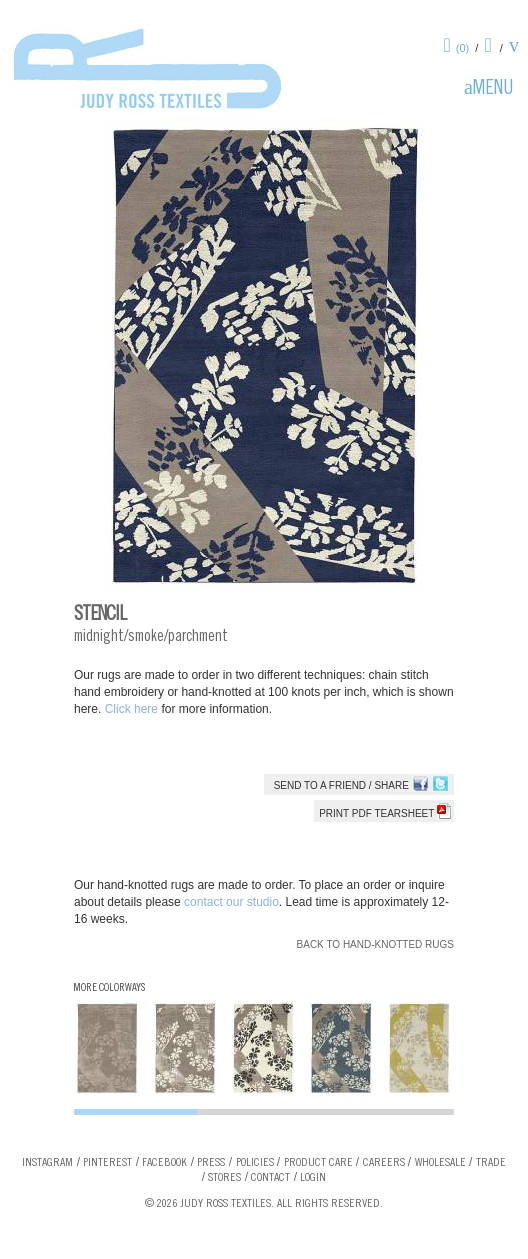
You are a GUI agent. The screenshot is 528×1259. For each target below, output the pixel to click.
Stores (224, 1178)
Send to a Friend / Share (341, 785)
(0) (462, 48)
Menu (493, 90)
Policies (255, 1163)
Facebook (164, 1163)
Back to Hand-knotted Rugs (375, 944)
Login (313, 1178)
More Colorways (109, 988)
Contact (270, 1178)
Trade (491, 1163)
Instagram (47, 1163)
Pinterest (107, 1163)
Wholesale (440, 1163)
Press (211, 1163)
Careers (384, 1163)
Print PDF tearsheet (385, 813)
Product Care (318, 1163)
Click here (133, 709)
